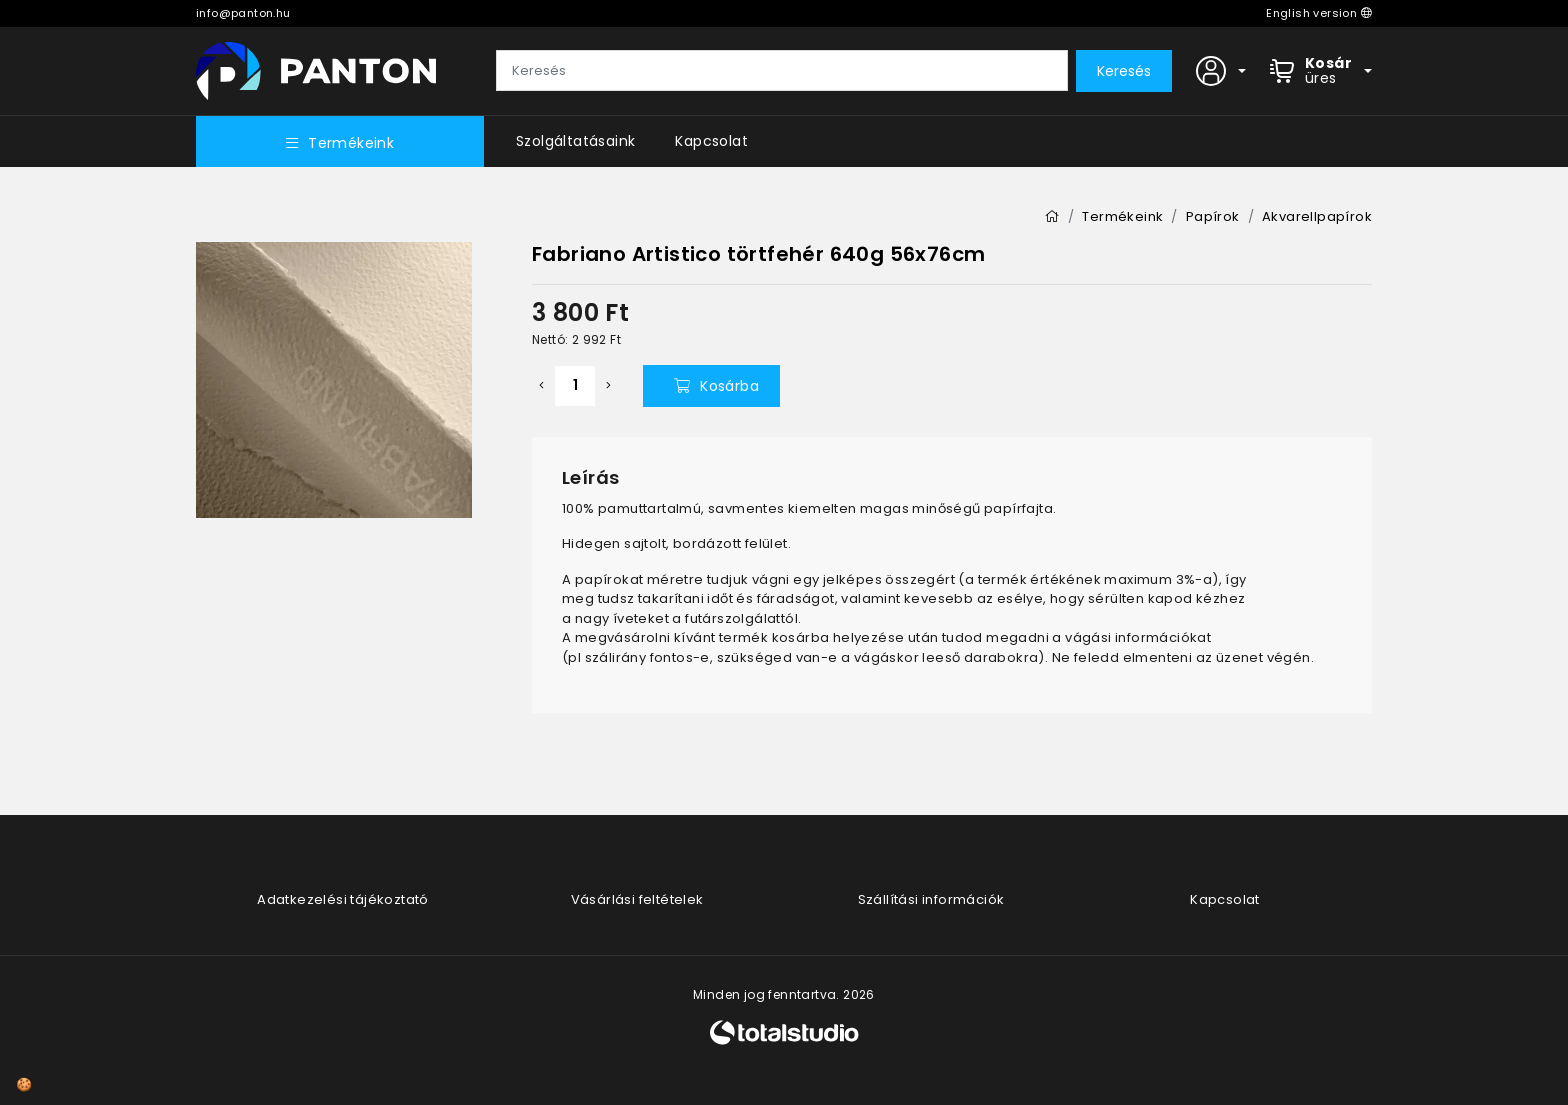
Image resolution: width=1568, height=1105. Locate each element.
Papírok (1213, 216)
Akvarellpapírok (1317, 216)
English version (1319, 13)
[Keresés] (782, 71)
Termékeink (340, 143)
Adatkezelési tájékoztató (343, 899)
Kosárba (716, 386)
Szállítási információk (931, 899)
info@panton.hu (243, 13)
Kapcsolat (711, 141)
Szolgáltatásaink (575, 141)
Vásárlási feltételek (637, 899)
